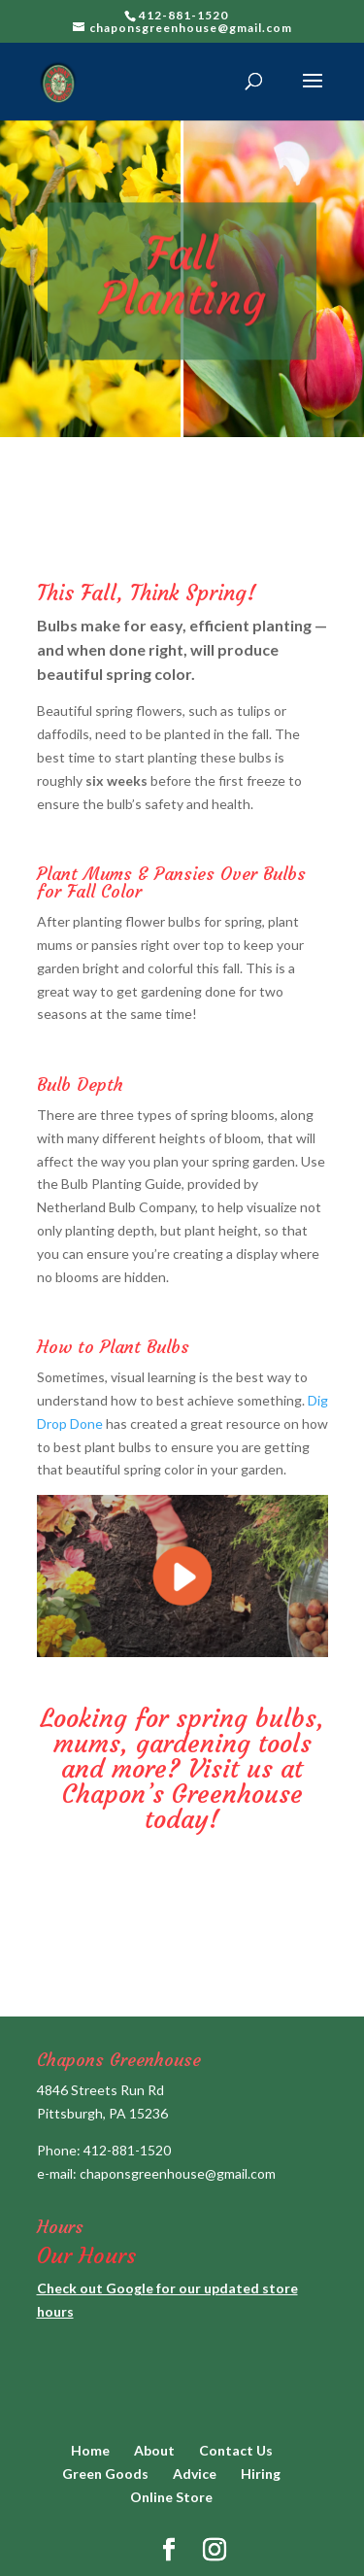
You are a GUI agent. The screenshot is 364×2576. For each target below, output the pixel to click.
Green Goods (105, 2473)
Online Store (171, 2497)
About (154, 2450)
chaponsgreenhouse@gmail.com (178, 2173)
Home (90, 2450)
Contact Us (236, 2450)
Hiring (261, 2473)
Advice (194, 2473)
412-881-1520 (127, 2150)
